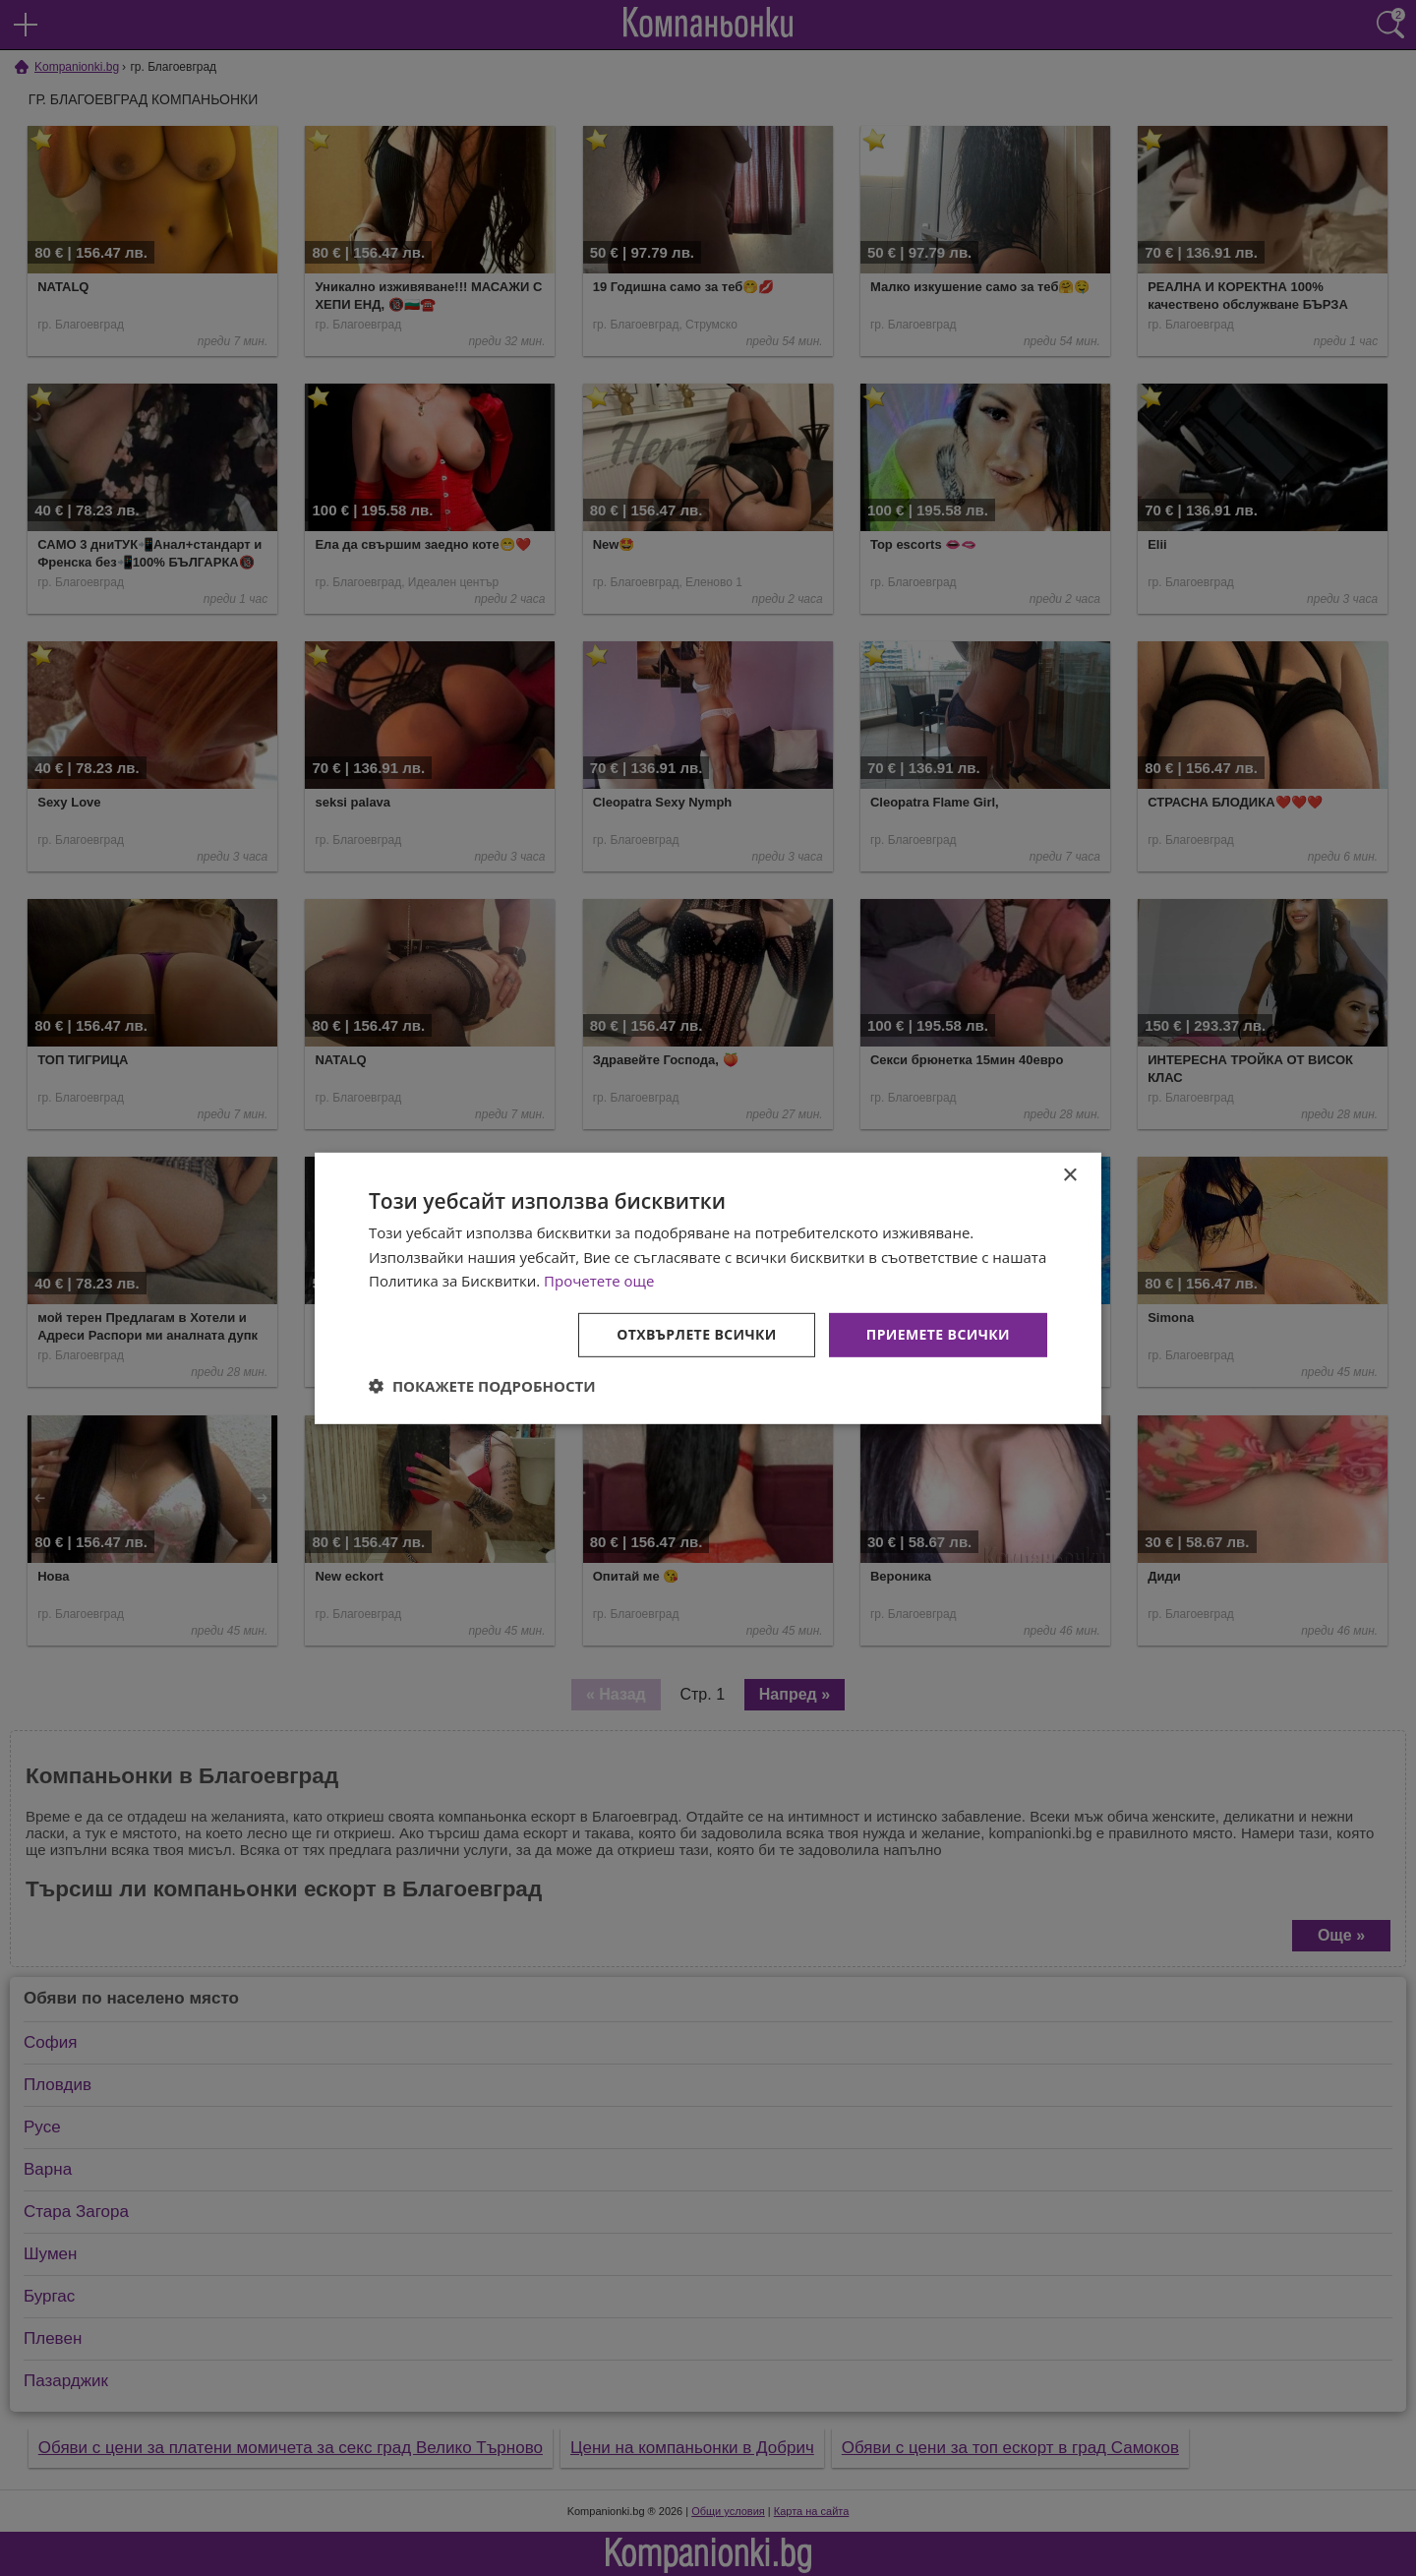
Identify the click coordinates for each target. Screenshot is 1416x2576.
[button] (482, 1386)
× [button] (1069, 1175)
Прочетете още (599, 1280)
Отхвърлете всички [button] (697, 1334)
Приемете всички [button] (938, 1334)
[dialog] (708, 1287)
